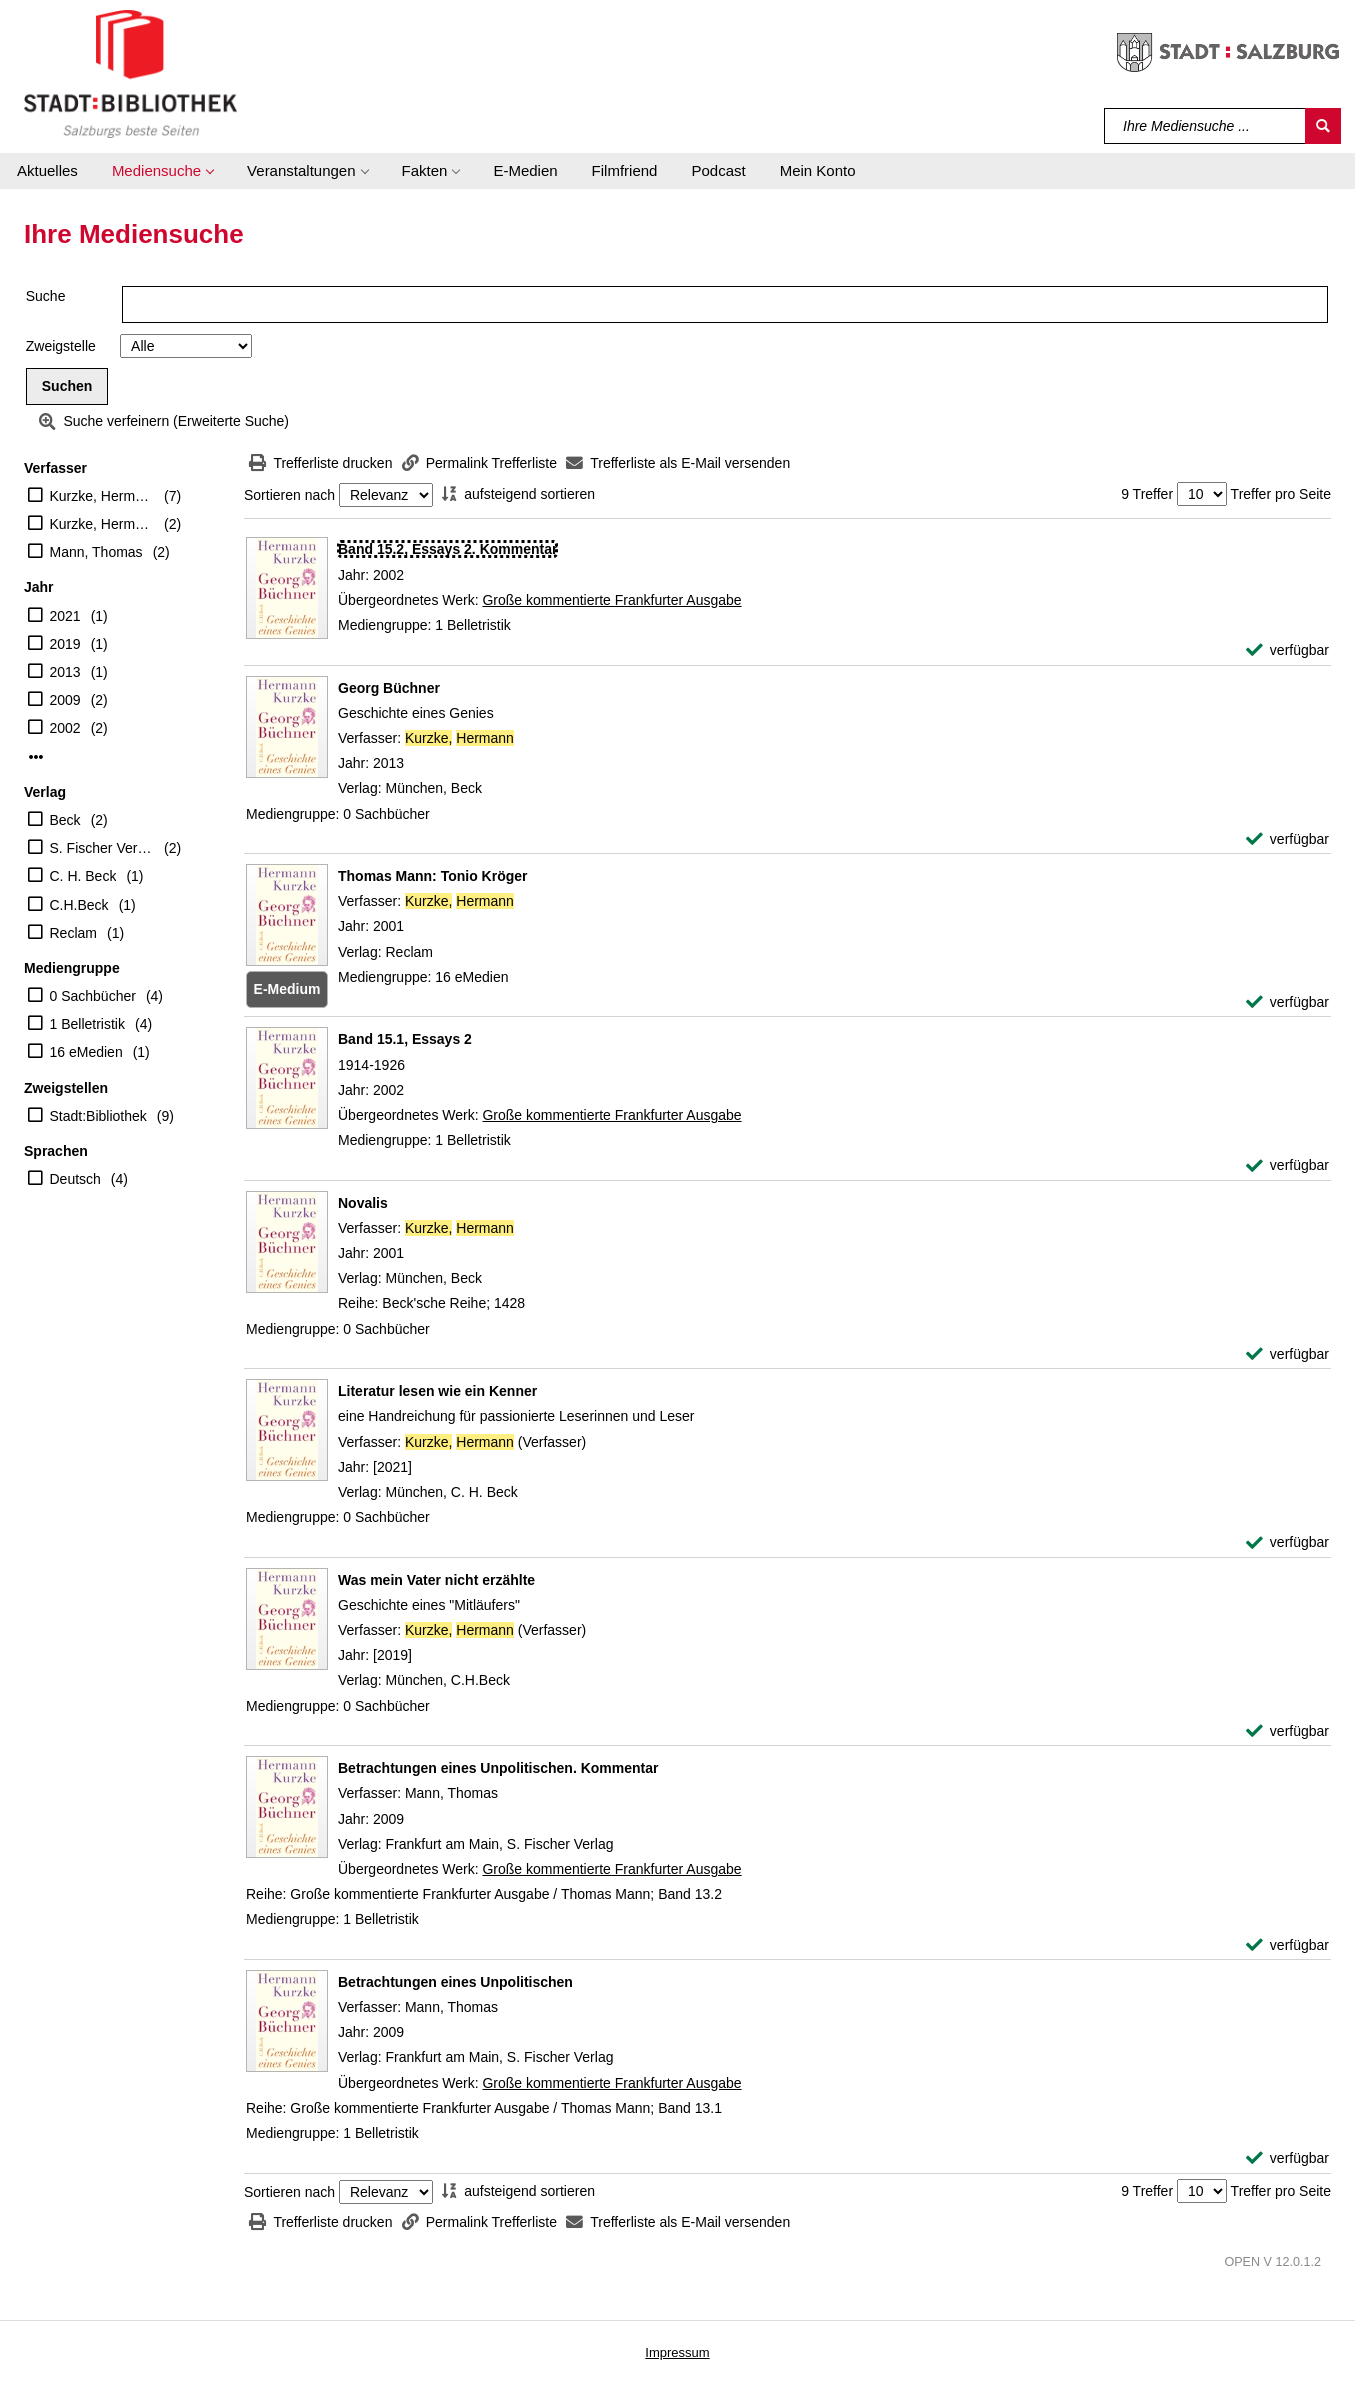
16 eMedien (86, 1052)
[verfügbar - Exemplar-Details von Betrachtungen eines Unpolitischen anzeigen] (1287, 2158)
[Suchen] (1323, 126)
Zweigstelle (61, 346)
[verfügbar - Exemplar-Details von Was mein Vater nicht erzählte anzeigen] (1287, 1731)
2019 (65, 644)
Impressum (677, 2352)
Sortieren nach (289, 495)
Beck (65, 820)
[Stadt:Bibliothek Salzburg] (130, 73)
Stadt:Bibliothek (98, 1116)
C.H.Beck (79, 905)
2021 (65, 616)
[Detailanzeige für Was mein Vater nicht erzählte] (436, 1580)
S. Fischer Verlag (102, 848)
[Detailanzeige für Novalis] (363, 1203)
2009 (65, 700)
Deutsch (75, 1179)
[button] (162, 171)
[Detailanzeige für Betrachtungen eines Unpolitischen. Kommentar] (498, 1768)
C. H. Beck (83, 876)
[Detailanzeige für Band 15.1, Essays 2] (405, 1039)
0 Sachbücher (93, 996)
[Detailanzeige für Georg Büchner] (389, 688)
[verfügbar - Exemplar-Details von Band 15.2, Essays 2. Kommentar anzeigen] (1287, 650)
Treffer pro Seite (1281, 494)
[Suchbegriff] (1205, 126)
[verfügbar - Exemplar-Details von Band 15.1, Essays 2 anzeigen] (1287, 1165)
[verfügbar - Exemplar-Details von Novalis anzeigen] (1287, 1354)
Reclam (73, 933)
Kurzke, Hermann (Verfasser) (102, 524)
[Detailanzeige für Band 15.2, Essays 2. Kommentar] (447, 549)
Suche (46, 296)
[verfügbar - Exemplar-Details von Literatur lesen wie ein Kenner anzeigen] (1287, 1542)
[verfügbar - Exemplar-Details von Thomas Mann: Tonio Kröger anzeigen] (1287, 1002)
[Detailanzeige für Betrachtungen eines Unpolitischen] (455, 1982)
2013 (65, 672)
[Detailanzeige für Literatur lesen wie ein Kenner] (437, 1391)
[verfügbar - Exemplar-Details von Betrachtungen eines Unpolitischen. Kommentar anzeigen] (1287, 1945)
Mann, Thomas (96, 552)
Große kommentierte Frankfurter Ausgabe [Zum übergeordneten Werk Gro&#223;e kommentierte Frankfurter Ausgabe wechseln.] (611, 600)
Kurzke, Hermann (102, 496)
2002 (65, 728)
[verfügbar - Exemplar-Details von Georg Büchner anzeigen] (1287, 839)
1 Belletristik (87, 1024)
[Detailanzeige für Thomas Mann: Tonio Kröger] (433, 876)
